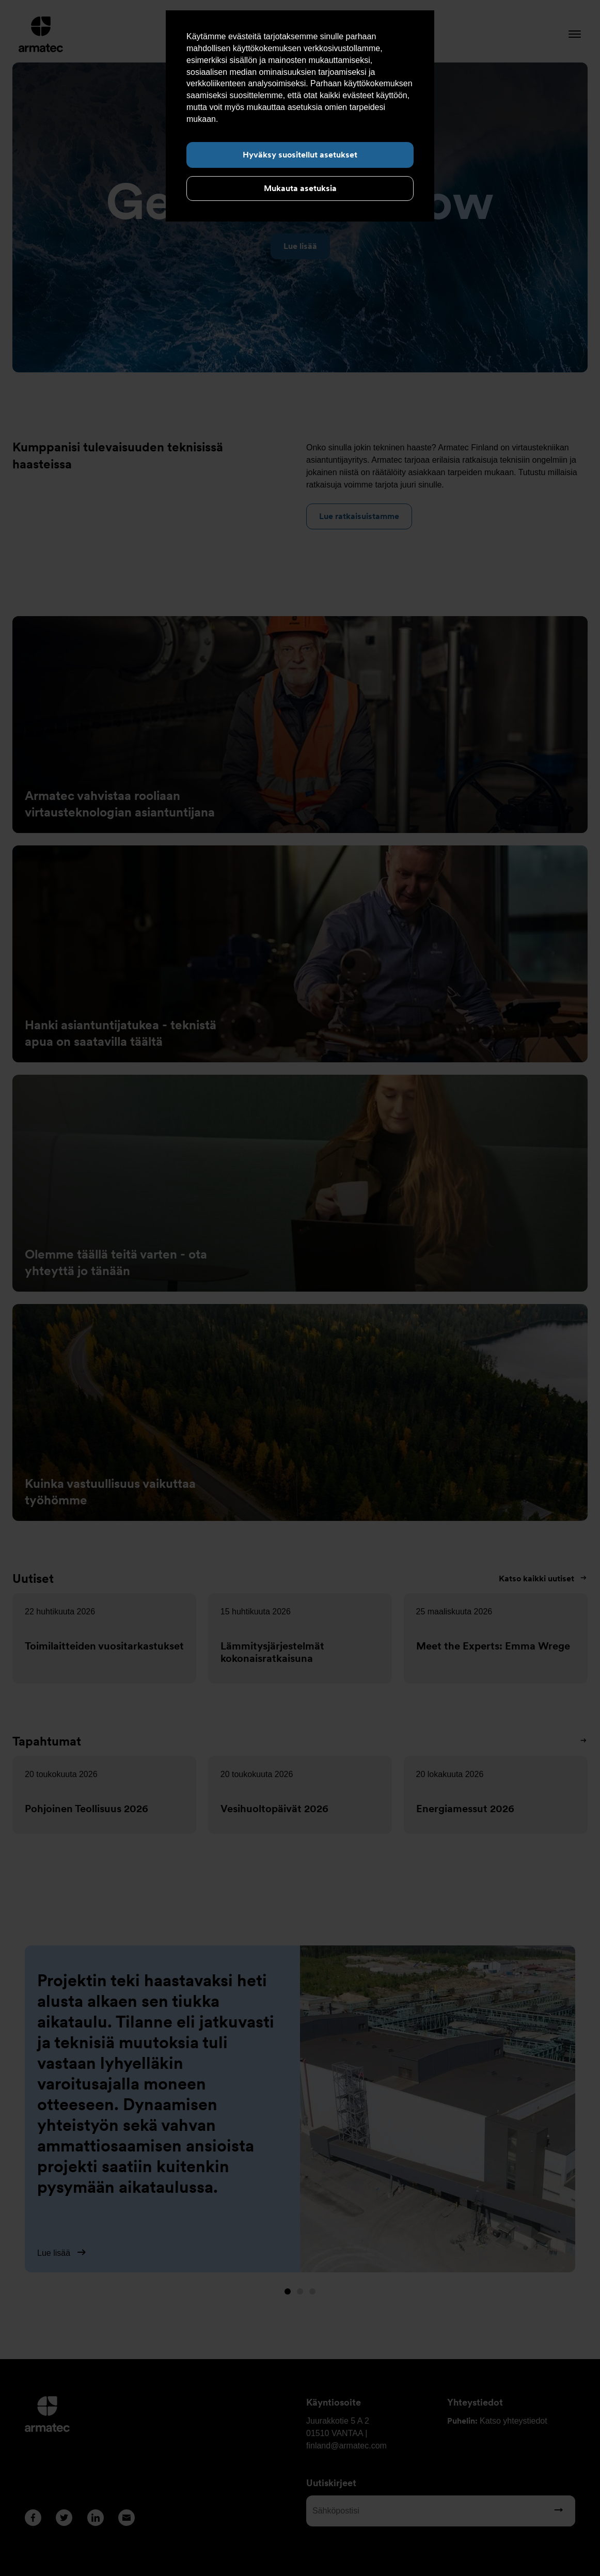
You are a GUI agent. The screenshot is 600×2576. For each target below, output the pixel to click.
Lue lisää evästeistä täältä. (269, 119)
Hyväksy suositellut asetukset (300, 155)
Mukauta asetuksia (300, 188)
